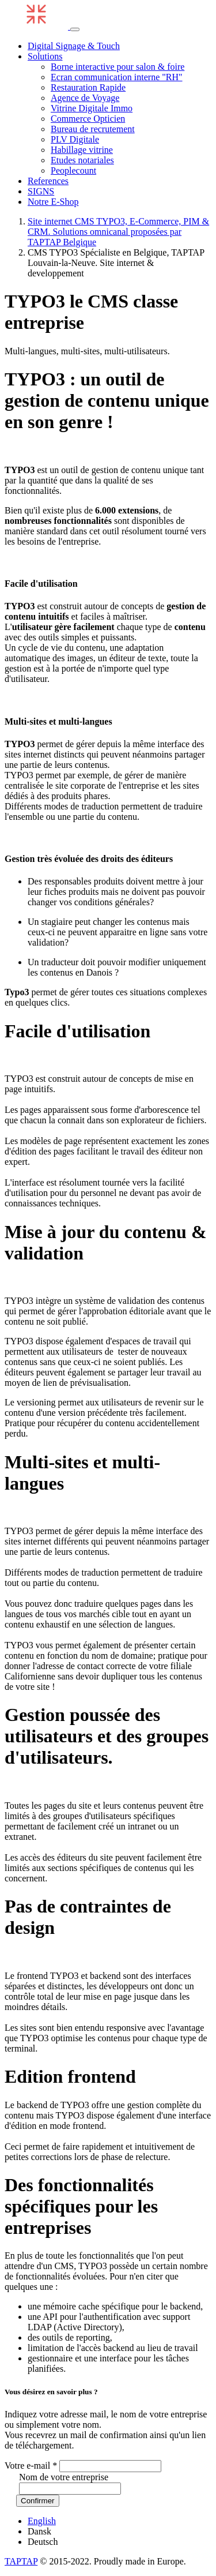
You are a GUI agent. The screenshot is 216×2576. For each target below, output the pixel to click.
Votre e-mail (31, 2465)
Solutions (45, 56)
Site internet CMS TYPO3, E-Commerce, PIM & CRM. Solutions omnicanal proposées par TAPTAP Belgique (118, 231)
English (42, 2521)
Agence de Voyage (85, 98)
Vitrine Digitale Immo (91, 108)
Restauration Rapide (88, 87)
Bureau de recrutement (93, 129)
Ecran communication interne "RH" (117, 77)
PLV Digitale (75, 139)
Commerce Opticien (88, 118)
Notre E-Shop (53, 202)
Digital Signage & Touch (74, 46)
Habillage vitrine (82, 150)
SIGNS (41, 191)
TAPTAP (21, 2561)
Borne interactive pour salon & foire (117, 67)
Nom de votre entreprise (63, 2477)
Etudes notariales (82, 160)
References (48, 181)
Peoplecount (73, 170)
